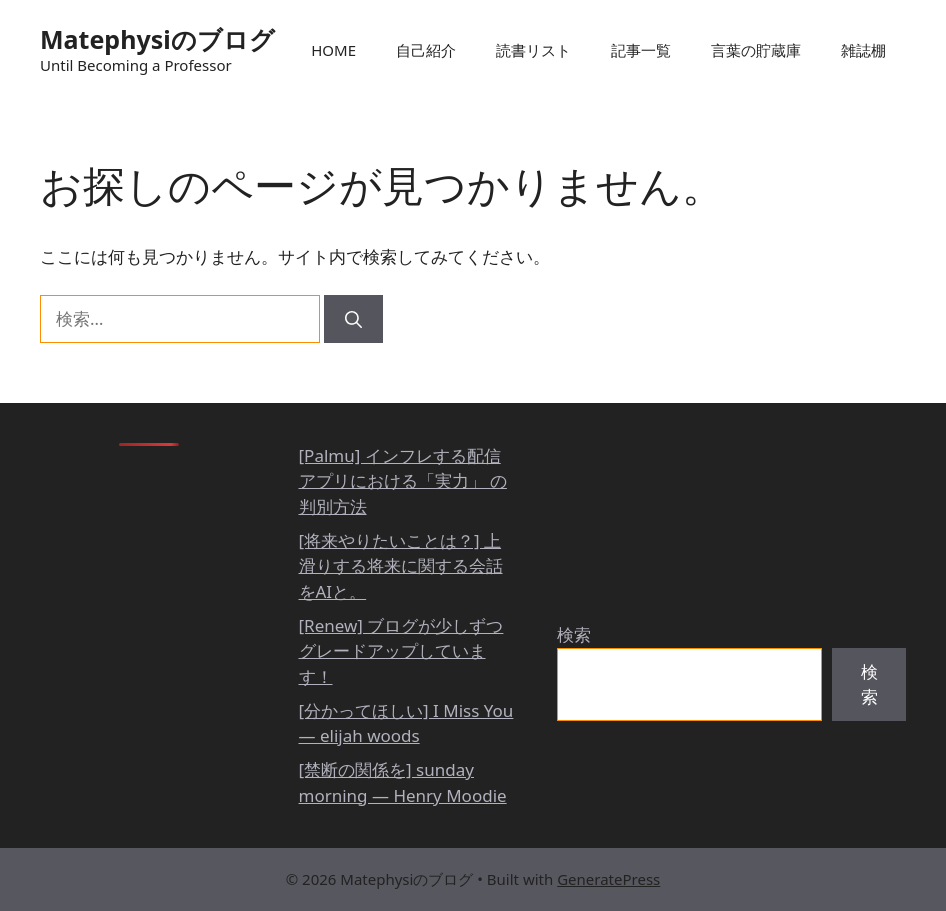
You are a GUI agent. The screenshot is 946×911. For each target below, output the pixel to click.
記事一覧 (641, 50)
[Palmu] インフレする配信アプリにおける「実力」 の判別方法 (403, 481)
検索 (574, 634)
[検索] (353, 319)
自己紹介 (426, 50)
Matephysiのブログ (157, 39)
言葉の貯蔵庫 (756, 50)
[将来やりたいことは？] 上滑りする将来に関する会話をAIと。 (401, 566)
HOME (333, 50)
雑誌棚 (863, 50)
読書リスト (533, 50)
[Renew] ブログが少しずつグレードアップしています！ (401, 651)
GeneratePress (608, 879)
